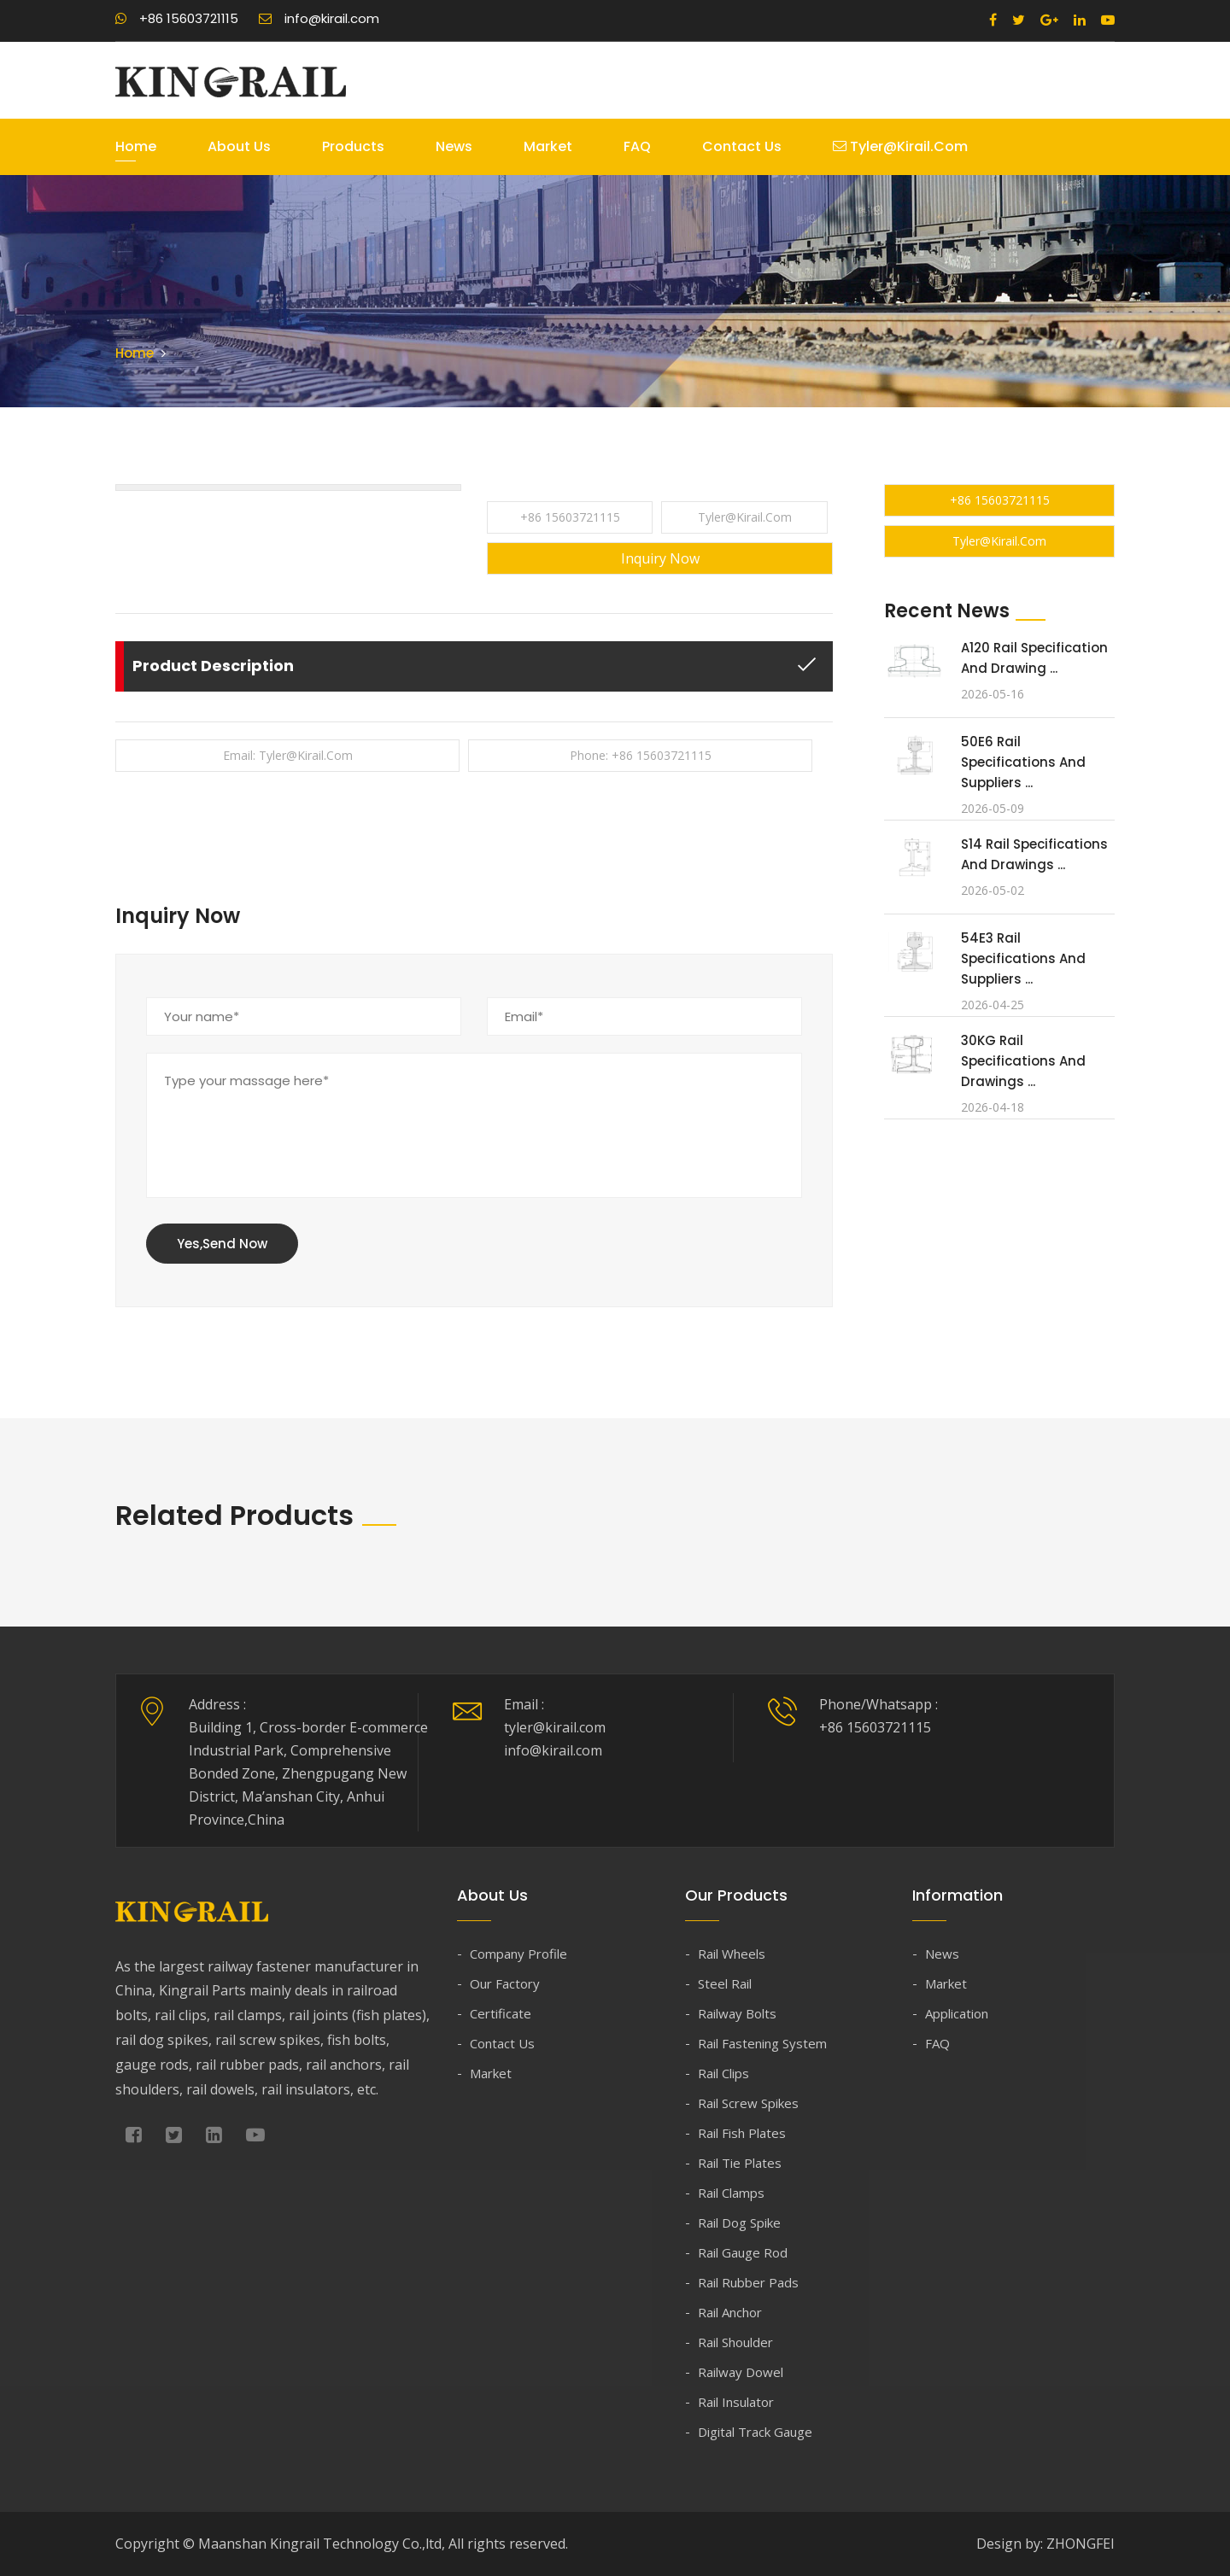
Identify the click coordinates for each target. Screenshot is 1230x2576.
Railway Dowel (740, 2371)
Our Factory (505, 1983)
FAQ (637, 146)
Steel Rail (725, 1983)
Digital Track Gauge (755, 2431)
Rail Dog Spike (739, 2222)
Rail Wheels (731, 1953)
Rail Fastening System (762, 2043)
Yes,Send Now (222, 1244)
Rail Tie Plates (740, 2162)
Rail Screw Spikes (748, 2103)
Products (353, 146)
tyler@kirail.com (900, 146)
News (454, 146)
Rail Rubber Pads (748, 2282)
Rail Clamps (731, 2192)
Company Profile (518, 1953)
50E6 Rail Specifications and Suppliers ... (1023, 762)
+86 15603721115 (176, 18)
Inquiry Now (660, 558)
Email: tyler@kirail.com (288, 755)
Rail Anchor (730, 2312)
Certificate (500, 2013)
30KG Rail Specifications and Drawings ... (1023, 1060)
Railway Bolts (737, 2013)
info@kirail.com (319, 18)
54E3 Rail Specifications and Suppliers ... (1023, 958)
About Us (239, 146)
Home (135, 146)
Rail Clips (723, 2073)
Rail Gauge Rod (743, 2252)
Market (548, 146)
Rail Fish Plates (742, 2132)
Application (956, 2013)
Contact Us (742, 146)
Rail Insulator (736, 2401)
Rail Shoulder (735, 2342)
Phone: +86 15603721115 (641, 755)
